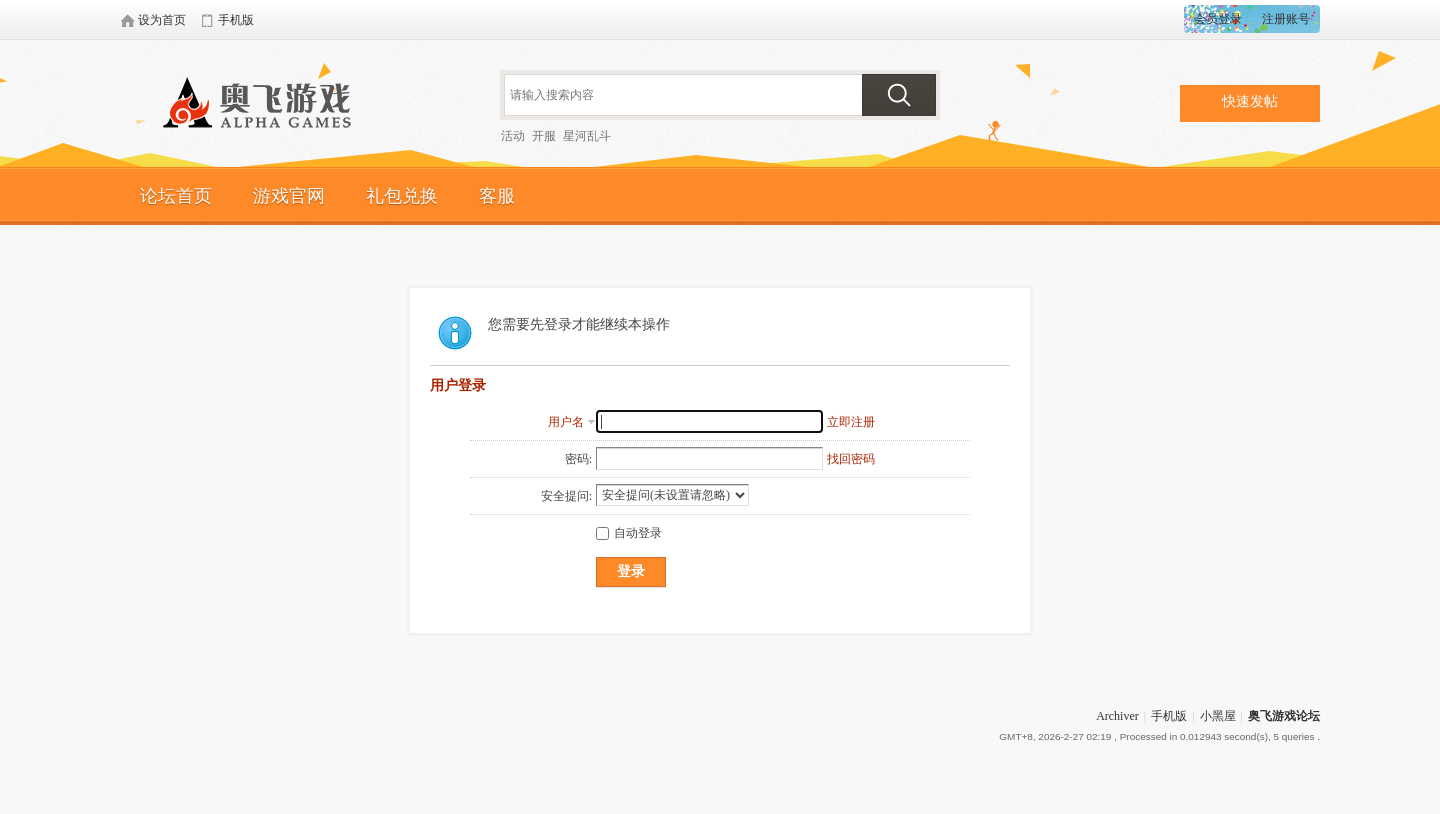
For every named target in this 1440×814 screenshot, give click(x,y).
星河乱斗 (587, 136)
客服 (497, 196)
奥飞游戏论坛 (265, 105)
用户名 (566, 422)
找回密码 (851, 459)
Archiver (1117, 716)
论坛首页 (176, 196)
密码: (578, 459)
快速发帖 (1250, 101)
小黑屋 (1218, 716)
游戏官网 (289, 196)
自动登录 (629, 533)
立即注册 (851, 422)
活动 (513, 136)
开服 (544, 136)
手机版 (1169, 716)
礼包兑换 (402, 196)
